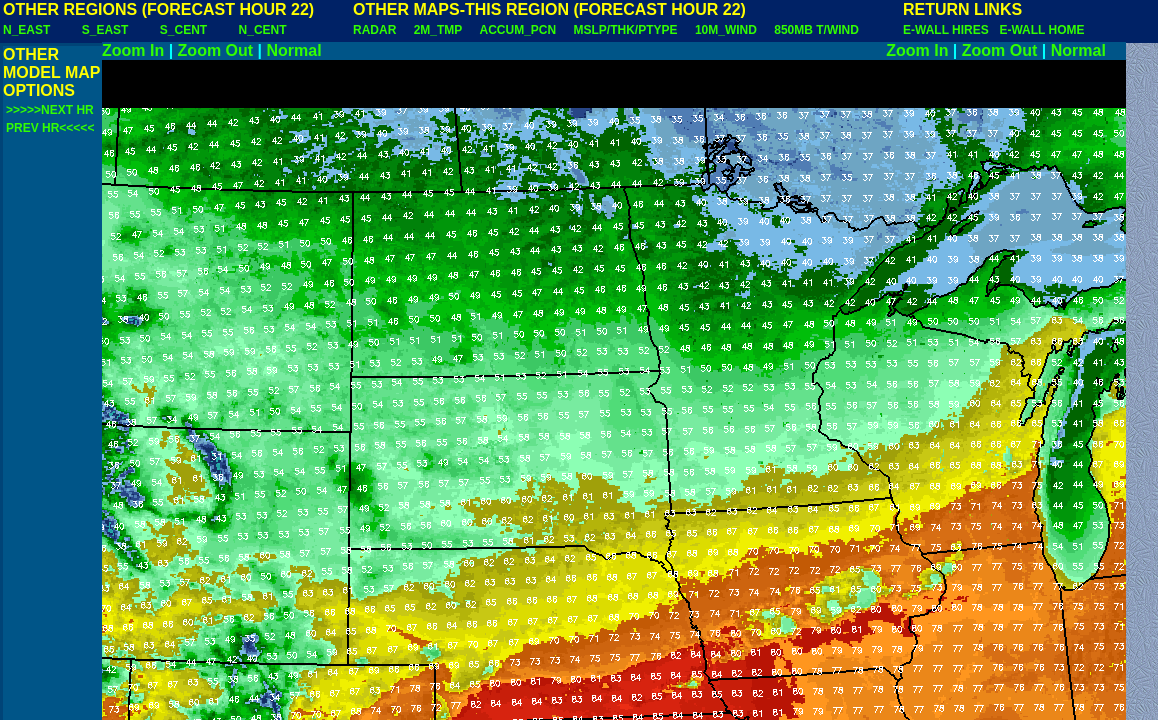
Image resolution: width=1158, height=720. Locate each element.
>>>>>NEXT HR (50, 110)
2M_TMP (438, 30)
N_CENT (263, 30)
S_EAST (105, 30)
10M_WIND (726, 30)
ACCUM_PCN (518, 30)
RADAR (374, 30)
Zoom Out (216, 50)
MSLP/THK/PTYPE (626, 30)
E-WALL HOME (1041, 30)
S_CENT (183, 30)
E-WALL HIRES (949, 30)
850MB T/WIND (816, 30)
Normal (294, 50)
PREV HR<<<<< (50, 128)
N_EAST (26, 30)
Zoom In (133, 50)
